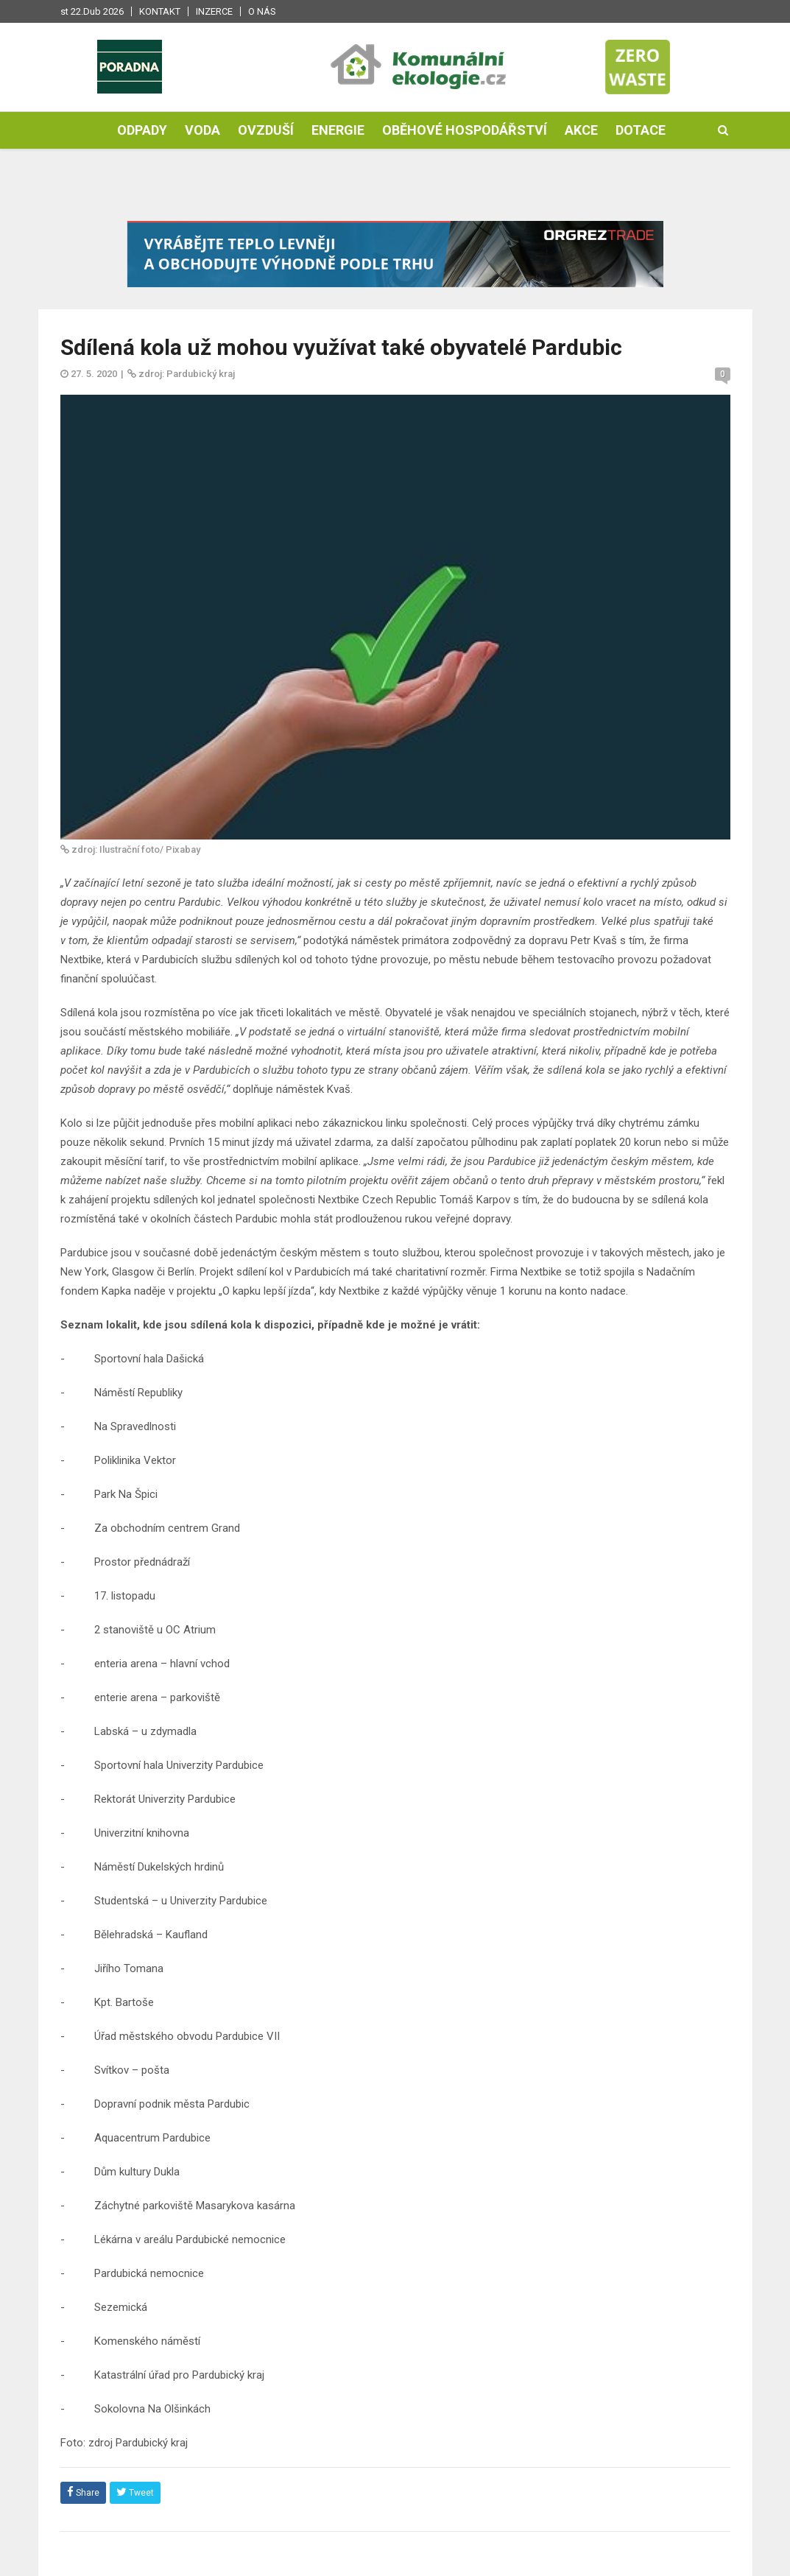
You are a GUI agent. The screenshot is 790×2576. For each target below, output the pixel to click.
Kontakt (159, 11)
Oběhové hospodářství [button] (464, 130)
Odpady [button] (142, 130)
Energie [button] (337, 130)
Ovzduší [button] (266, 130)
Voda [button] (202, 130)
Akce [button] (581, 130)
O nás (262, 11)
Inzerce (214, 11)
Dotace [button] (641, 130)
